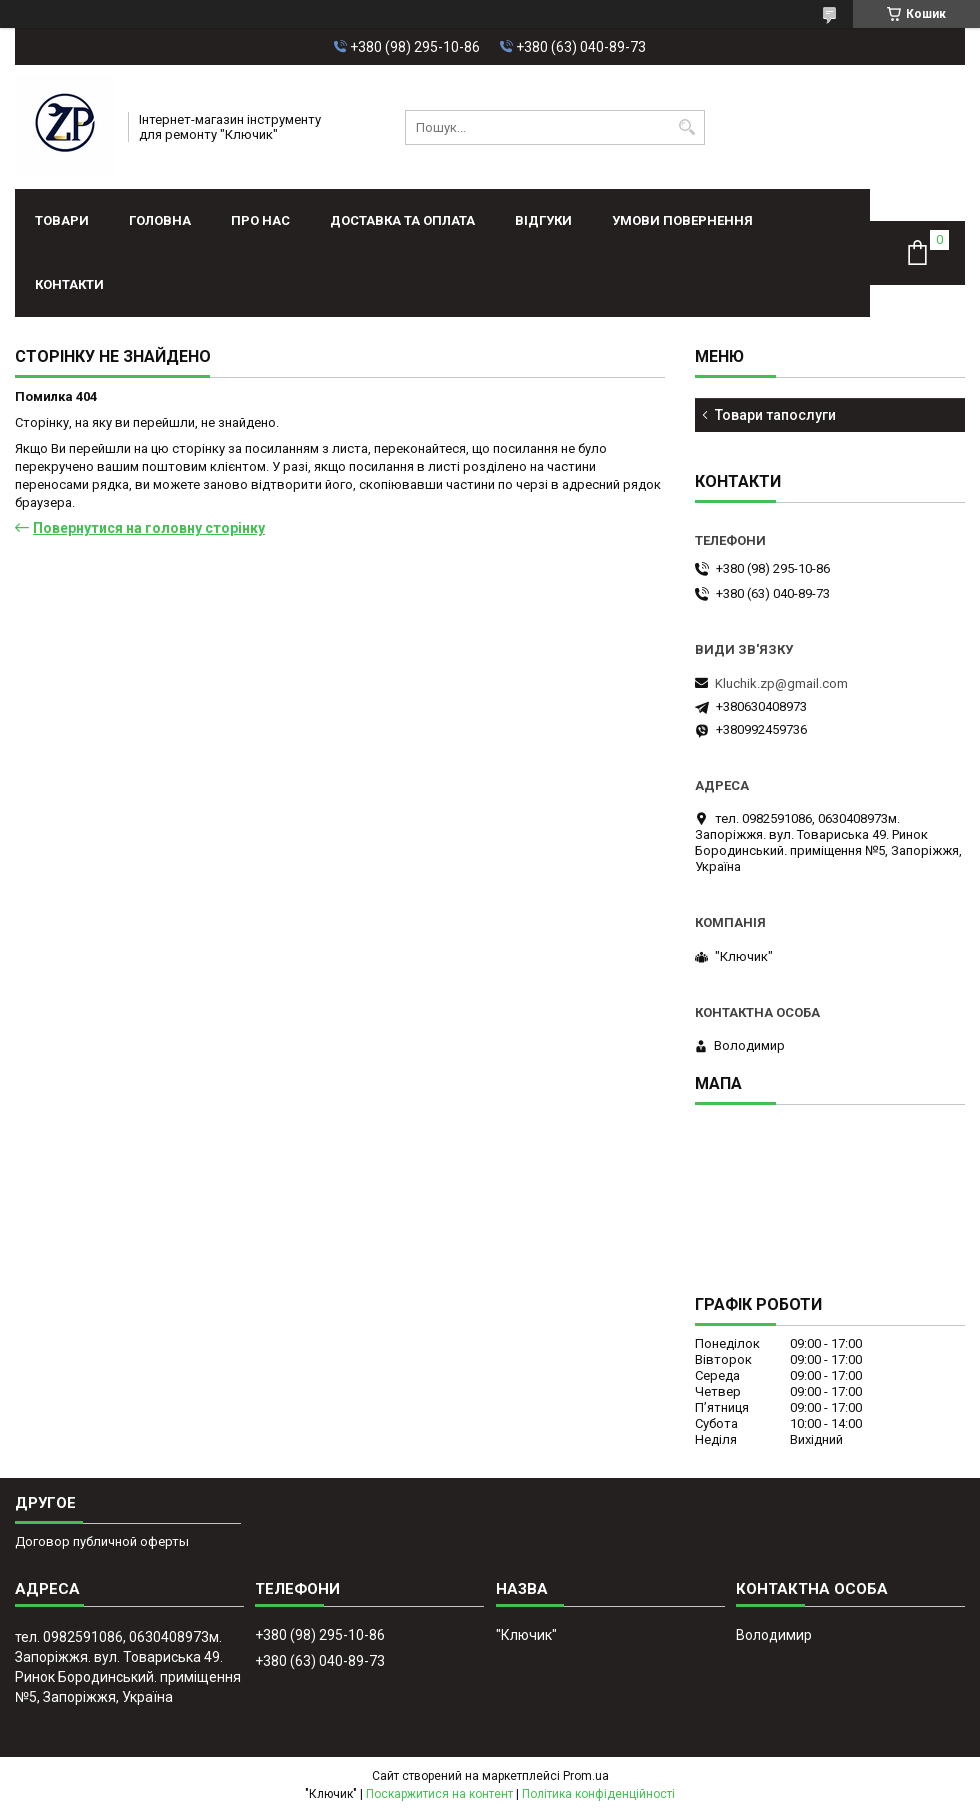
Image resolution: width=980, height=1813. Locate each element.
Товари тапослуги (775, 415)
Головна (160, 220)
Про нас (260, 220)
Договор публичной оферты (102, 1541)
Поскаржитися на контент (439, 1794)
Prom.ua (586, 1776)
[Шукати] (687, 127)
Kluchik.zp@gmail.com (781, 683)
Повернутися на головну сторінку (149, 528)
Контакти (69, 284)
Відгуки (543, 220)
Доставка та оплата (402, 220)
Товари (62, 220)
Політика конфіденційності (598, 1794)
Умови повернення (682, 220)
